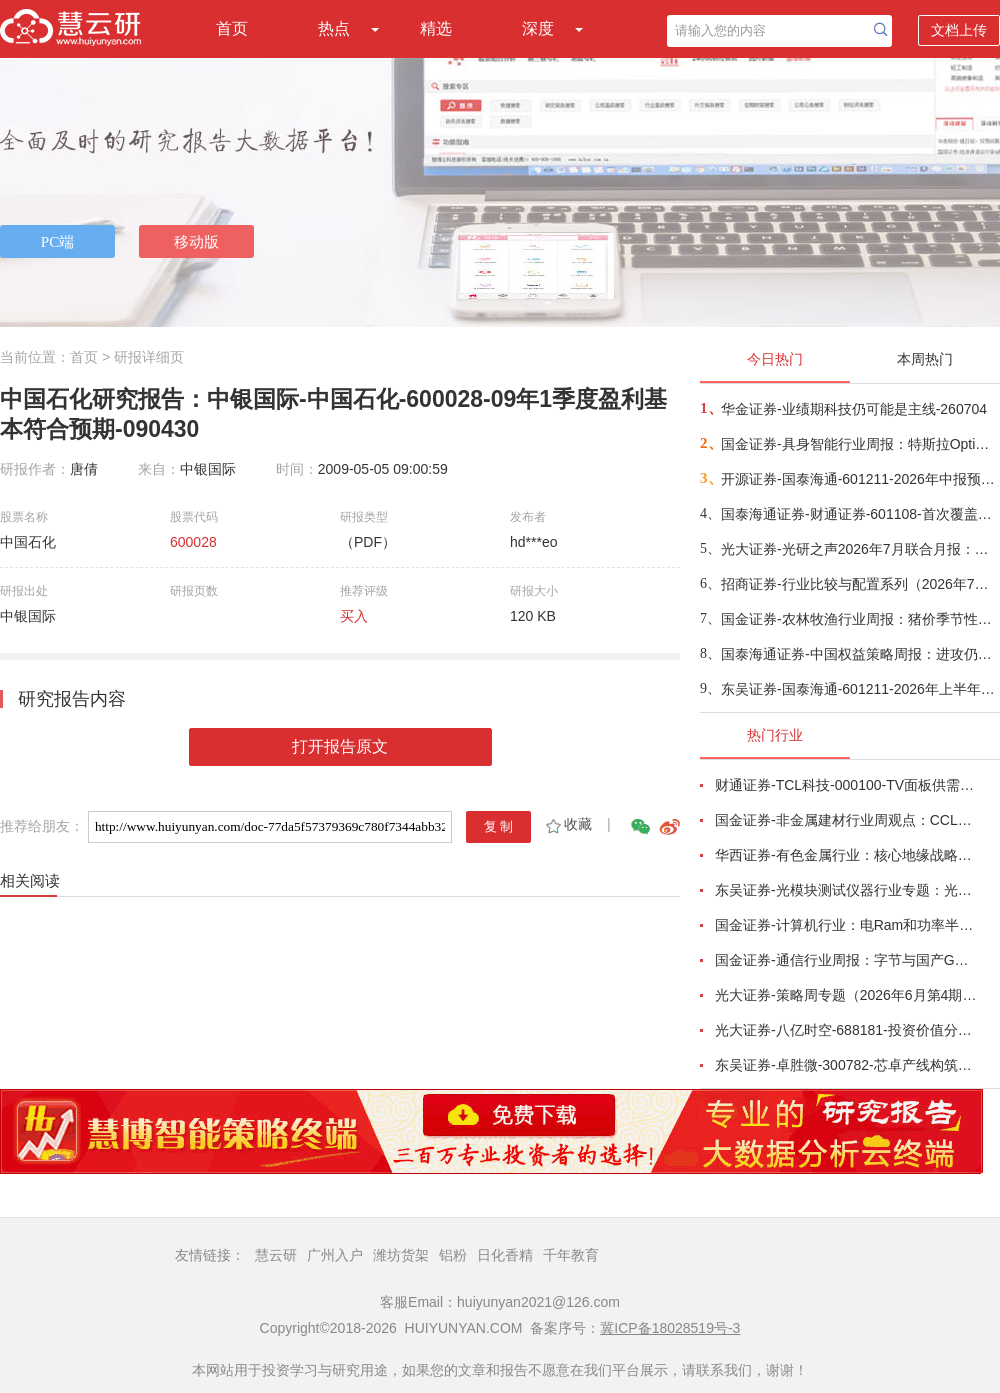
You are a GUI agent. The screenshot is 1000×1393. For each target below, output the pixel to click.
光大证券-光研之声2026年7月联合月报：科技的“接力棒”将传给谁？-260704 (859, 549)
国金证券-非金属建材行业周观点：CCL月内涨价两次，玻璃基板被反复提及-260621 (846, 820)
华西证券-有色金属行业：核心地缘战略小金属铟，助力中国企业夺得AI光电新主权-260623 (846, 855)
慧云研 (276, 1255)
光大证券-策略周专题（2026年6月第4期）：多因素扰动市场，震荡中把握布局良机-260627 (846, 995)
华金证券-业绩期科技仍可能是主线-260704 (854, 409)
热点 (334, 28)
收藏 (567, 824)
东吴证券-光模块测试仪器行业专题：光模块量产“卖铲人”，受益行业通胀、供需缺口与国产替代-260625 (846, 890)
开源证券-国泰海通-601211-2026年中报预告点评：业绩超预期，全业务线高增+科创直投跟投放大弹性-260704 (859, 479)
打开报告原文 (340, 746)
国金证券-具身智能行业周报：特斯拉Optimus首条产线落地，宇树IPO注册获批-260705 (859, 444)
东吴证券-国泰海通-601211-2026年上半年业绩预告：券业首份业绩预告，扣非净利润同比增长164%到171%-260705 (859, 689)
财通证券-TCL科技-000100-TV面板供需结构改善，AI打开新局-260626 (846, 785)
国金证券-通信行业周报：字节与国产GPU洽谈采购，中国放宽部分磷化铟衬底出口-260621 (846, 960)
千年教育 (571, 1255)
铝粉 (453, 1255)
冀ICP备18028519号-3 (670, 1328)
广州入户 (335, 1255)
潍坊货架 (401, 1255)
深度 (538, 28)
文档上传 (959, 30)
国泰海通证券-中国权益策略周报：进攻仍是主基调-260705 (859, 654)
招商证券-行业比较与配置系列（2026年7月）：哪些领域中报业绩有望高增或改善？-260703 (859, 584)
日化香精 (505, 1255)
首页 (232, 28)
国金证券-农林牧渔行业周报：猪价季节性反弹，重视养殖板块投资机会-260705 (859, 619)
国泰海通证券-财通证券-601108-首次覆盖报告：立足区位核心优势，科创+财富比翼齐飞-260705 (859, 514)
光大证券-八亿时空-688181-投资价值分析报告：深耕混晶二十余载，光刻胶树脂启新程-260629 (846, 1030)
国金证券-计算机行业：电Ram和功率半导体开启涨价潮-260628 (846, 925)
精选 (436, 28)
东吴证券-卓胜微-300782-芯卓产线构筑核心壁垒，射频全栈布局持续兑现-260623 (846, 1065)
